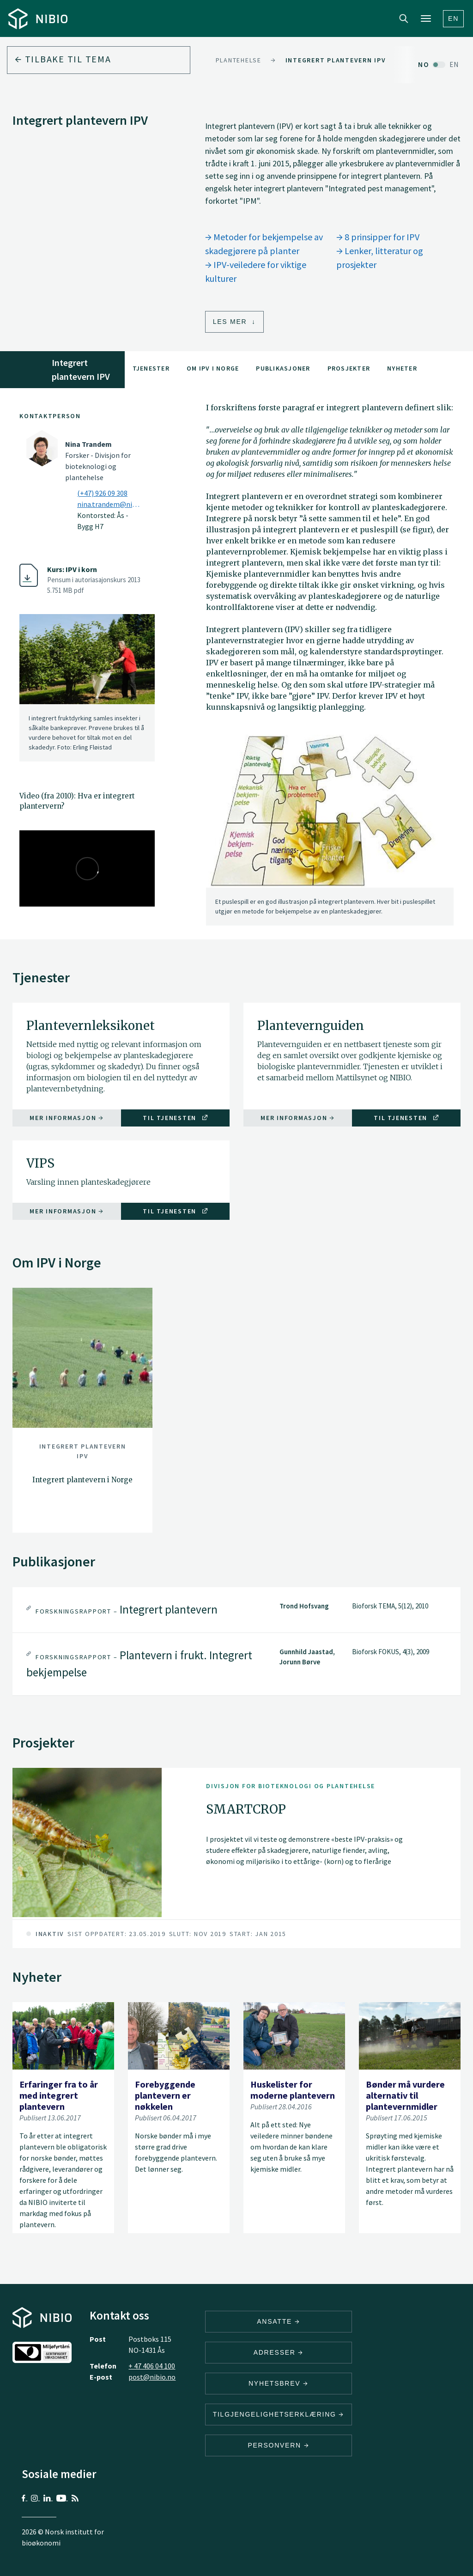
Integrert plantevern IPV (335, 60)
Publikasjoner (283, 368)
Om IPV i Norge (213, 368)
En (453, 18)
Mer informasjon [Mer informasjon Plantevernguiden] (298, 1118)
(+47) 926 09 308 (102, 493)
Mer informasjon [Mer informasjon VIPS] (67, 1211)
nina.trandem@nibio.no (109, 504)
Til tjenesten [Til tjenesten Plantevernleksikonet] (175, 1118)
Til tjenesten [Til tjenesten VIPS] (175, 1211)
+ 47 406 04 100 (151, 2365)
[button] (236, 1609)
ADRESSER (278, 2352)
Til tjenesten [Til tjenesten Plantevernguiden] (406, 1118)
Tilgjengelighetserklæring (278, 2414)
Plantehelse (238, 60)
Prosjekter (348, 368)
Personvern (278, 2445)
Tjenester (151, 368)
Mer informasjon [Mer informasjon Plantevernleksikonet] (67, 1118)
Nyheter (402, 368)
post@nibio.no (152, 2376)
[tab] (236, 1609)
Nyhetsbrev (279, 2383)
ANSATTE (278, 2321)
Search (403, 18)
